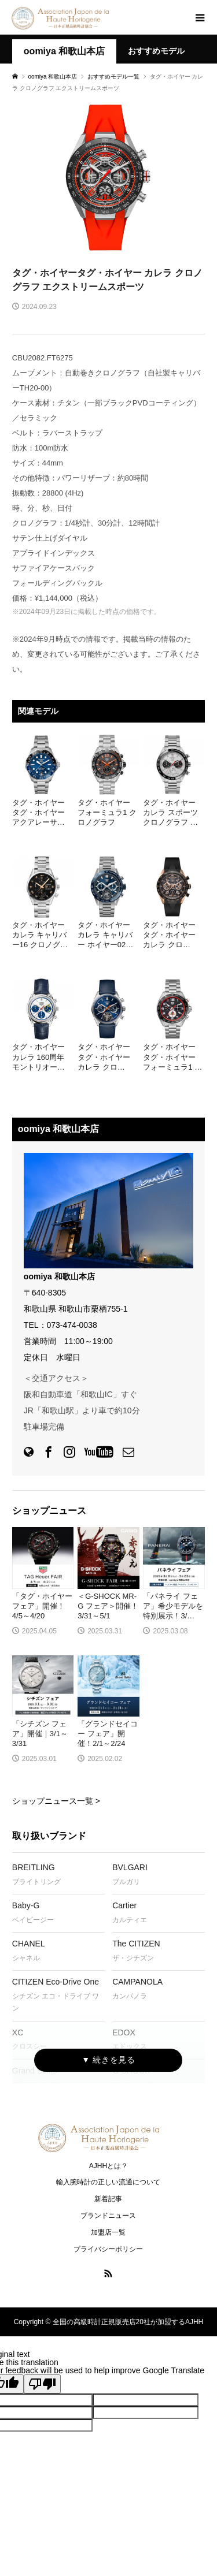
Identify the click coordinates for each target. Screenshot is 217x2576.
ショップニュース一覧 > (56, 1801)
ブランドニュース (108, 2216)
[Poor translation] (42, 2383)
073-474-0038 (72, 1325)
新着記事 (108, 2199)
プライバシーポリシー (108, 2249)
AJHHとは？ (108, 2166)
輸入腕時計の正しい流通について (108, 2182)
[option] (108, 178)
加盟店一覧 (108, 2232)
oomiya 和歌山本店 (64, 51)
